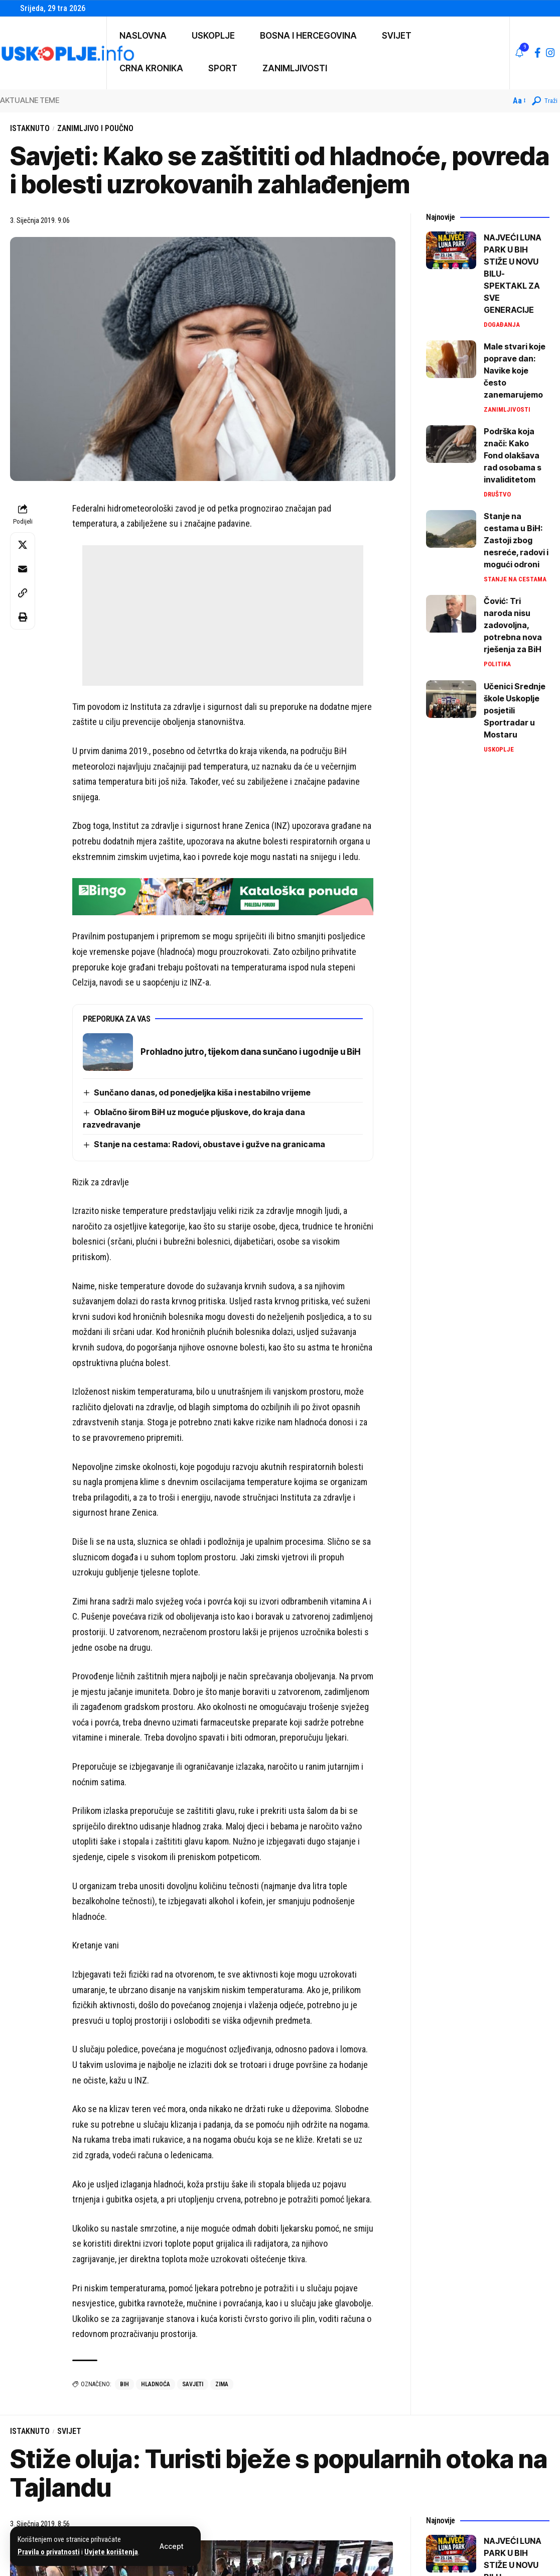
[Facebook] (537, 52)
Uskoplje (499, 749)
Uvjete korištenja (111, 2552)
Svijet (69, 2431)
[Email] (23, 569)
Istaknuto (30, 128)
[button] (171, 2546)
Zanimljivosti (507, 409)
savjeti (192, 2384)
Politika (497, 664)
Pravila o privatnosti (49, 2552)
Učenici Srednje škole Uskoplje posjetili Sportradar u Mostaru (514, 710)
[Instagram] (550, 52)
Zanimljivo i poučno (95, 128)
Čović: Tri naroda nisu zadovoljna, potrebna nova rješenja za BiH (513, 625)
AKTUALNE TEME (29, 100)
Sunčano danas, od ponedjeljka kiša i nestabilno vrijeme (203, 1092)
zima (221, 2384)
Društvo (497, 494)
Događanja (502, 324)
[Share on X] (23, 545)
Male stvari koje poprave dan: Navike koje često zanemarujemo (514, 370)
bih (124, 2384)
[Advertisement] (222, 615)
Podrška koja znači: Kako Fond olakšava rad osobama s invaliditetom (512, 455)
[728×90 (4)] (222, 896)
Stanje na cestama (515, 579)
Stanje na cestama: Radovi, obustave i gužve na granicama (209, 1144)
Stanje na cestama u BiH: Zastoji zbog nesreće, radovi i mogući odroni (516, 540)
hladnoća (155, 2384)
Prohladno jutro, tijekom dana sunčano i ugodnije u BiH (250, 1052)
